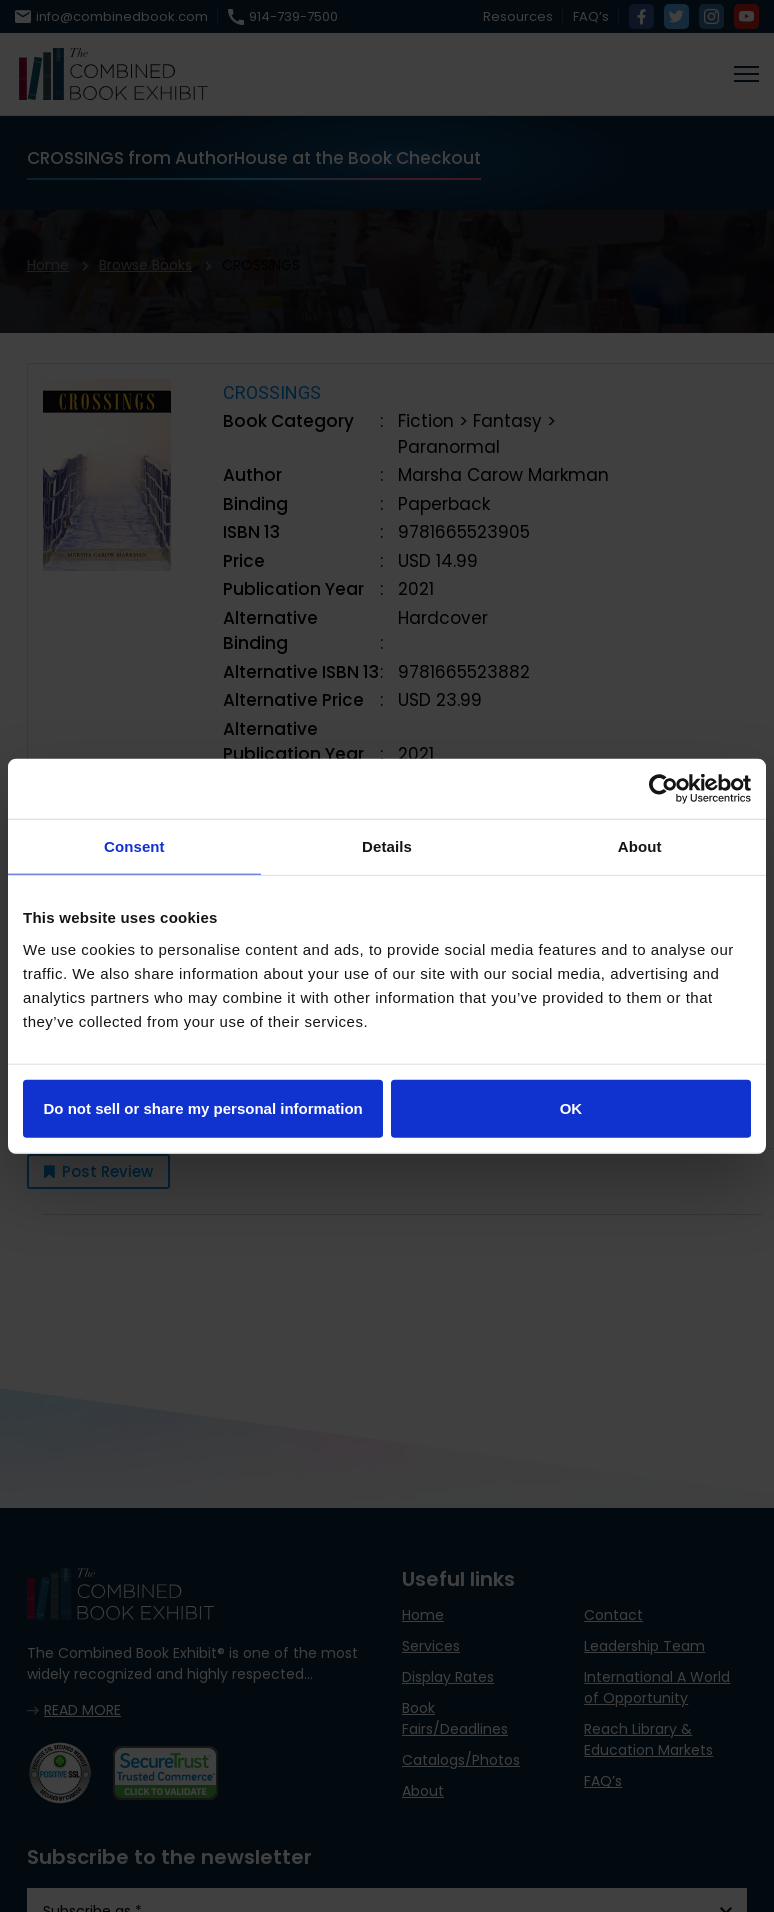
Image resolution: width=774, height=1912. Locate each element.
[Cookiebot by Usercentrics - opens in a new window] (663, 789)
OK (571, 1107)
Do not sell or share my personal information (203, 1107)
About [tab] (640, 846)
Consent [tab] (134, 846)
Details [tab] (387, 846)
